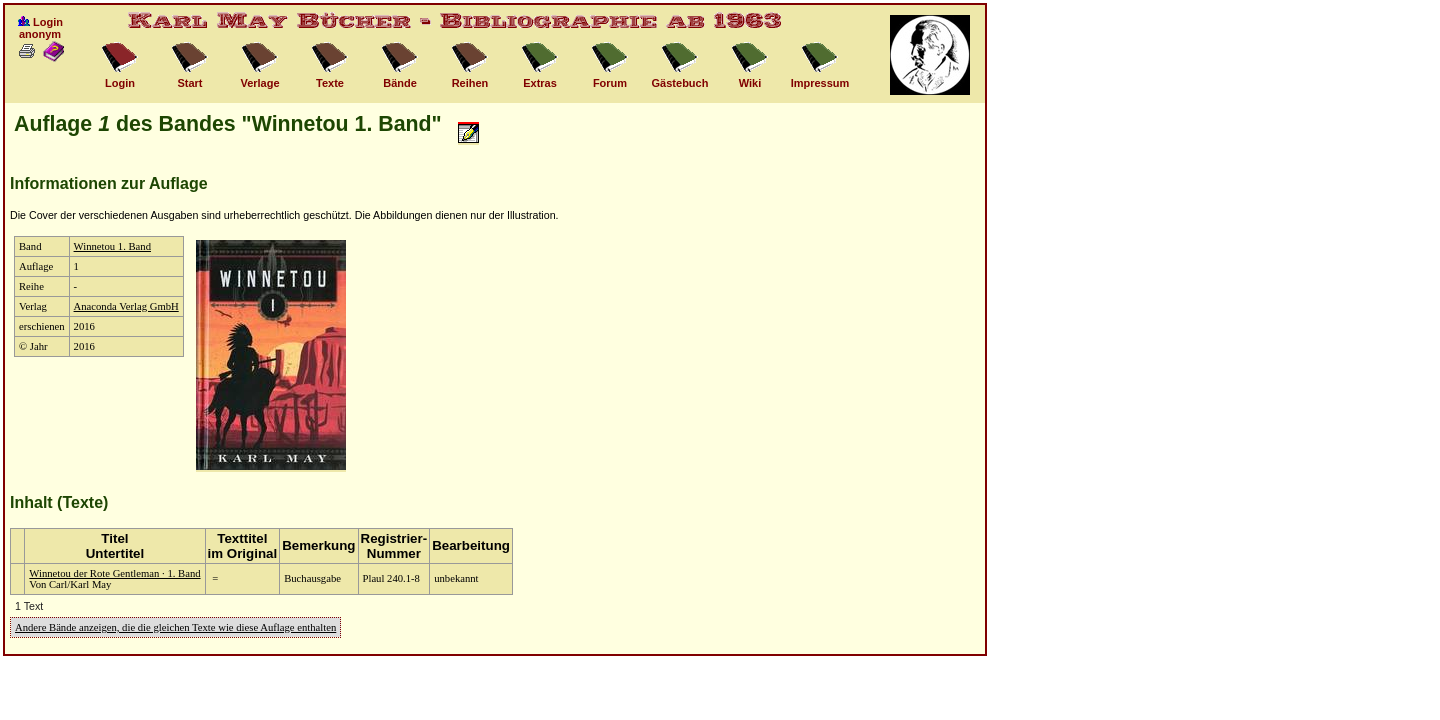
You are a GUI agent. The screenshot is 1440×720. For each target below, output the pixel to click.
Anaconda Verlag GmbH (126, 306)
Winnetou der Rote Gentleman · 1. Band (114, 573)
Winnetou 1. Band (112, 246)
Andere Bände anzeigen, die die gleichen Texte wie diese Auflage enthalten (175, 627)
